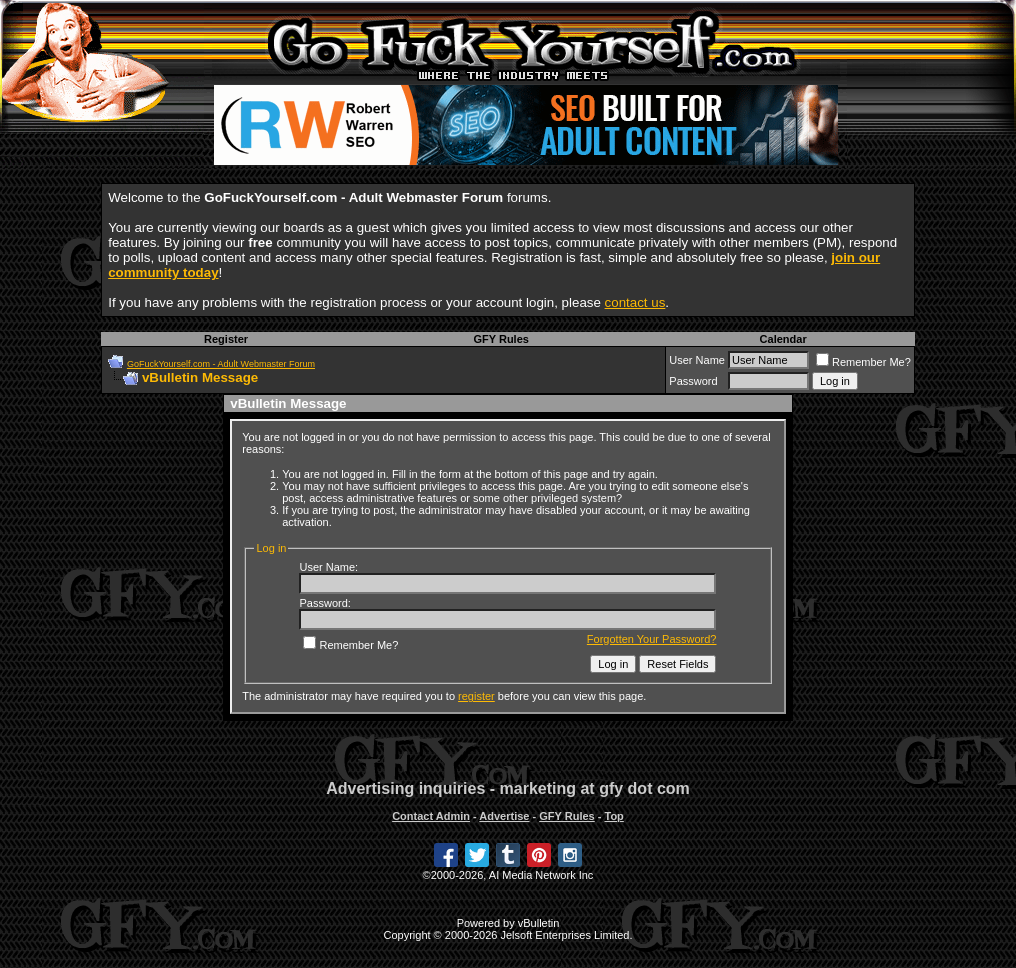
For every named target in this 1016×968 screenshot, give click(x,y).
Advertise (504, 816)
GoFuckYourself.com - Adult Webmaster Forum (221, 364)
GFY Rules (500, 339)
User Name (697, 360)
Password (693, 381)
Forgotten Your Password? (652, 639)
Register (226, 339)
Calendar (783, 339)
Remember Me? (863, 362)
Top (613, 816)
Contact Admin (431, 816)
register (476, 696)
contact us (635, 302)
